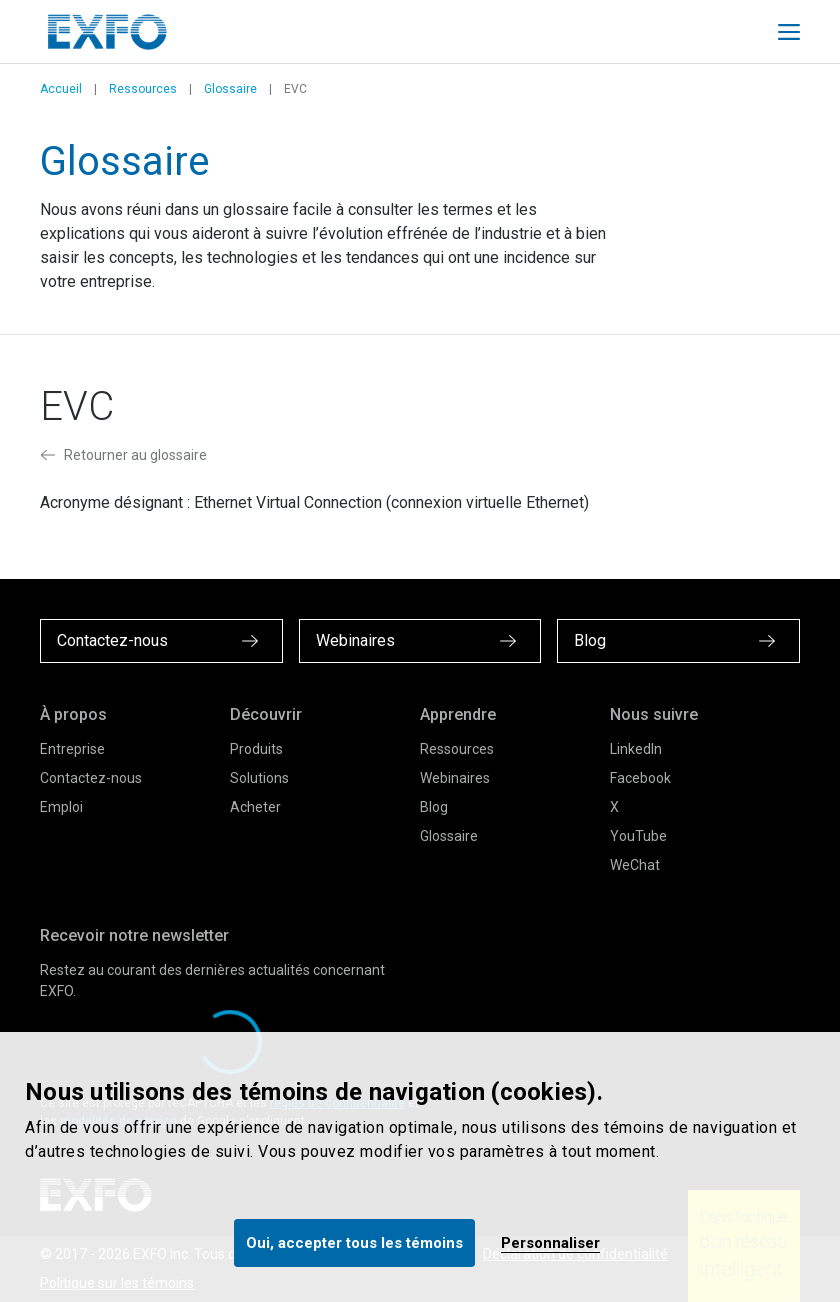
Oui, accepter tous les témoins (354, 1243)
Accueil (61, 89)
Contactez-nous (91, 778)
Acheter (255, 807)
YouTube (638, 836)
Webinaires (455, 778)
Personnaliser (550, 1243)
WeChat (635, 865)
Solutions (259, 778)
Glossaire (230, 89)
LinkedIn (636, 749)
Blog (434, 807)
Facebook (640, 778)
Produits (256, 749)
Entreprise (72, 749)
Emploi (61, 807)
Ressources (143, 89)
